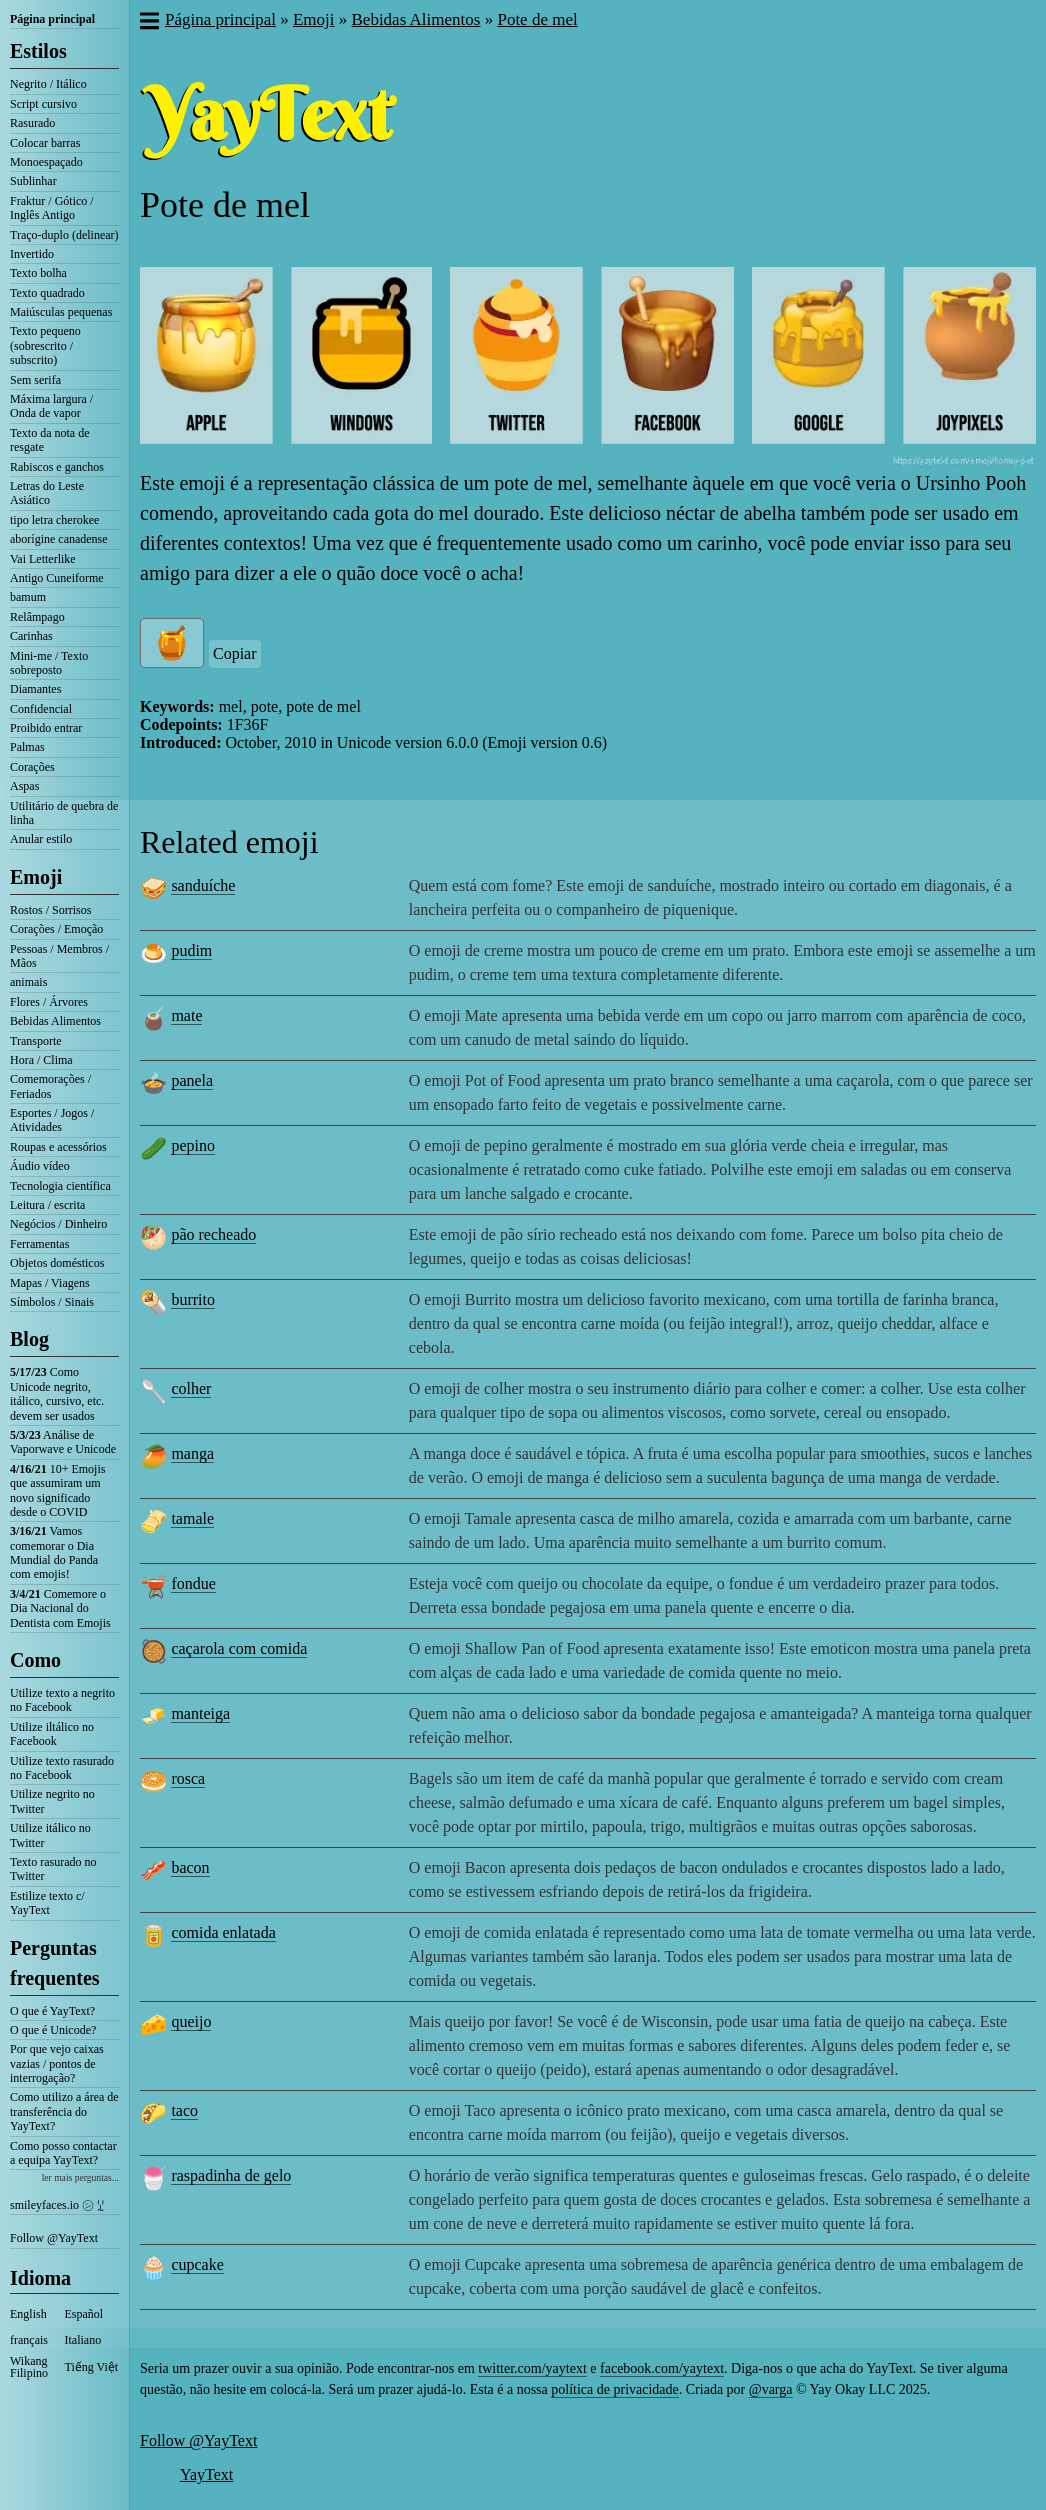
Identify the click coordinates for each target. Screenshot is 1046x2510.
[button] (148, 23)
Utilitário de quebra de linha (64, 813)
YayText (206, 2474)
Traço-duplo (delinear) (64, 235)
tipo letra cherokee (54, 520)
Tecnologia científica (60, 1186)
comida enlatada (223, 1932)
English (28, 2314)
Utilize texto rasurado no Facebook (62, 1768)
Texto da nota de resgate (49, 440)
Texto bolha (38, 273)
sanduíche (203, 885)
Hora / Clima (41, 1060)
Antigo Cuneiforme (57, 578)
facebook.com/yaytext (662, 2368)
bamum (28, 597)
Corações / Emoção (56, 929)
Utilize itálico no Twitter (50, 1835)
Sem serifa (35, 380)
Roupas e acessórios (58, 1147)
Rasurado (32, 123)
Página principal (52, 19)
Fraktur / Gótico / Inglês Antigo (52, 208)
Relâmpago (37, 617)
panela (192, 1080)
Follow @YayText (54, 2238)
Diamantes (35, 689)
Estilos (38, 51)
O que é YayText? (52, 2011)
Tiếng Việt (92, 2367)
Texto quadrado (47, 293)
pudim (191, 950)
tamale (192, 1518)
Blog (29, 1339)
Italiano (83, 2340)
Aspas (24, 786)
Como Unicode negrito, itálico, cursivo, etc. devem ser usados (57, 1393)
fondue (193, 1583)
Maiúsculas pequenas (61, 312)
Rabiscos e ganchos (57, 467)
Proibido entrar (46, 728)
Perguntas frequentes (55, 1963)
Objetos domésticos (57, 1263)
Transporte (36, 1041)
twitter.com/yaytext (532, 2368)
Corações (32, 767)
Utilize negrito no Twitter (52, 1801)
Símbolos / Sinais (52, 1302)
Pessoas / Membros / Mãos (59, 956)
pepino (193, 1145)
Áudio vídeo (40, 1166)
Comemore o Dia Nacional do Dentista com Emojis (60, 1608)
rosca (188, 1778)
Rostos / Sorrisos (50, 910)
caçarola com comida (239, 1648)
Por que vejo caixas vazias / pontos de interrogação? (57, 2063)
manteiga (200, 1713)
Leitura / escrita (47, 1205)
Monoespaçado (46, 162)
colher (191, 1388)
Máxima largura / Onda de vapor (51, 406)
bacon (190, 1867)
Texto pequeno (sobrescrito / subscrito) (45, 345)
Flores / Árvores (49, 1002)
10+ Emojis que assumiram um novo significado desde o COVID (57, 1490)
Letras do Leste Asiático (47, 493)
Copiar (235, 653)
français (29, 2340)
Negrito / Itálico (48, 84)
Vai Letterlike (43, 559)
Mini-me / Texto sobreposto (49, 663)
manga (192, 1453)
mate (186, 1015)
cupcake (197, 2264)
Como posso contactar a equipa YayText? (63, 2153)
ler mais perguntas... (80, 2177)
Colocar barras (45, 143)
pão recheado (213, 1234)
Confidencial (41, 709)
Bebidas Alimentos (55, 1021)
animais (28, 982)
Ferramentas (39, 1244)
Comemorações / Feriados (50, 1086)
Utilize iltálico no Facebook (52, 1734)
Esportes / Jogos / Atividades (52, 1120)
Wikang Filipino (29, 2367)
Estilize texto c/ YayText (47, 1903)
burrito (193, 1299)
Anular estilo (41, 839)
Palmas (27, 747)
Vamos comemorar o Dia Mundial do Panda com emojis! (54, 1552)
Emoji (36, 877)
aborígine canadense (59, 539)
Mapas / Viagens (50, 1283)
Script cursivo (43, 104)
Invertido (32, 254)
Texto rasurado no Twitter (53, 1869)
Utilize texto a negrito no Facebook (62, 1700)
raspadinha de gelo (231, 2175)
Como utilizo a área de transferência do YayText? (64, 2111)
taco (184, 2110)
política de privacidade (615, 2389)
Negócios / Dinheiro (58, 1224)
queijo (191, 2021)
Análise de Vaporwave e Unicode (63, 1442)
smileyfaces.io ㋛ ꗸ (57, 2205)
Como (35, 1660)
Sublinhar (33, 181)
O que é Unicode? (53, 2030)
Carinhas (31, 636)
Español (84, 2314)
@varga (771, 2389)
